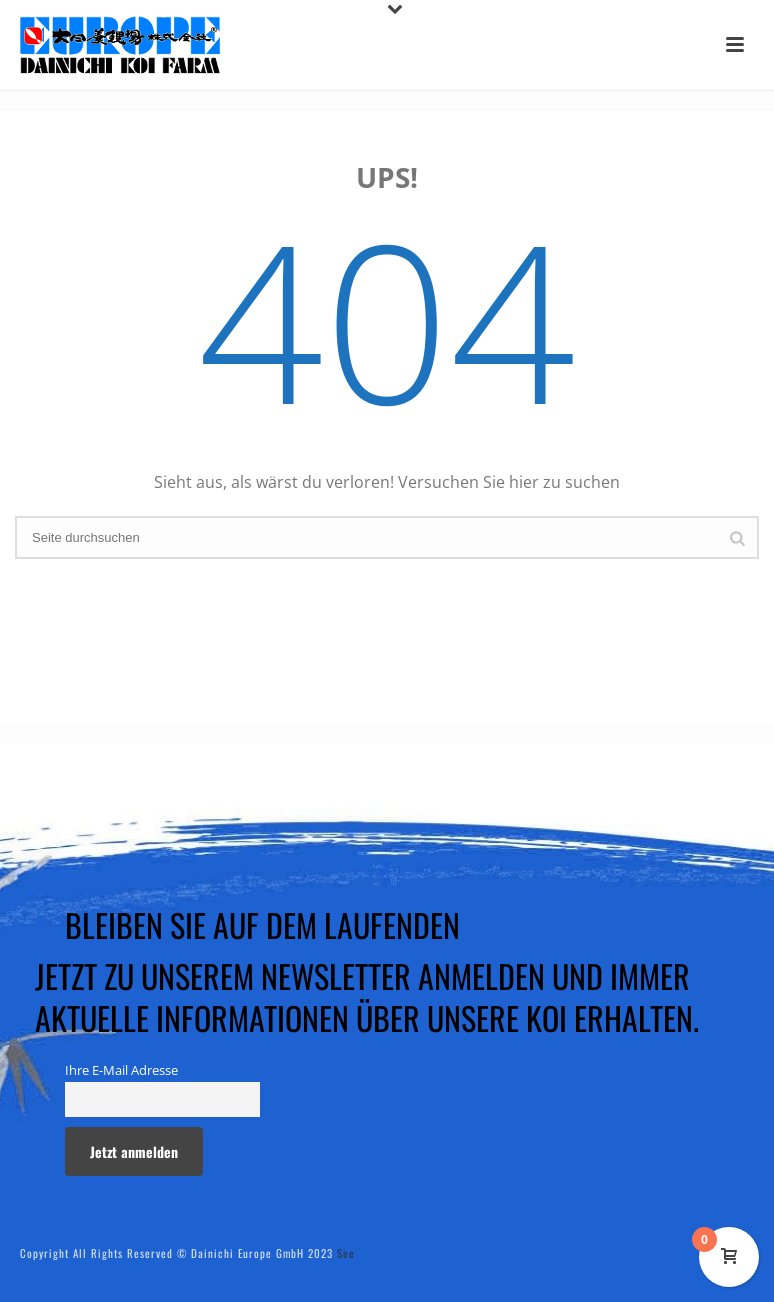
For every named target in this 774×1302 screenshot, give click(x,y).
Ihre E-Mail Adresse (121, 1070)
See (346, 1253)
